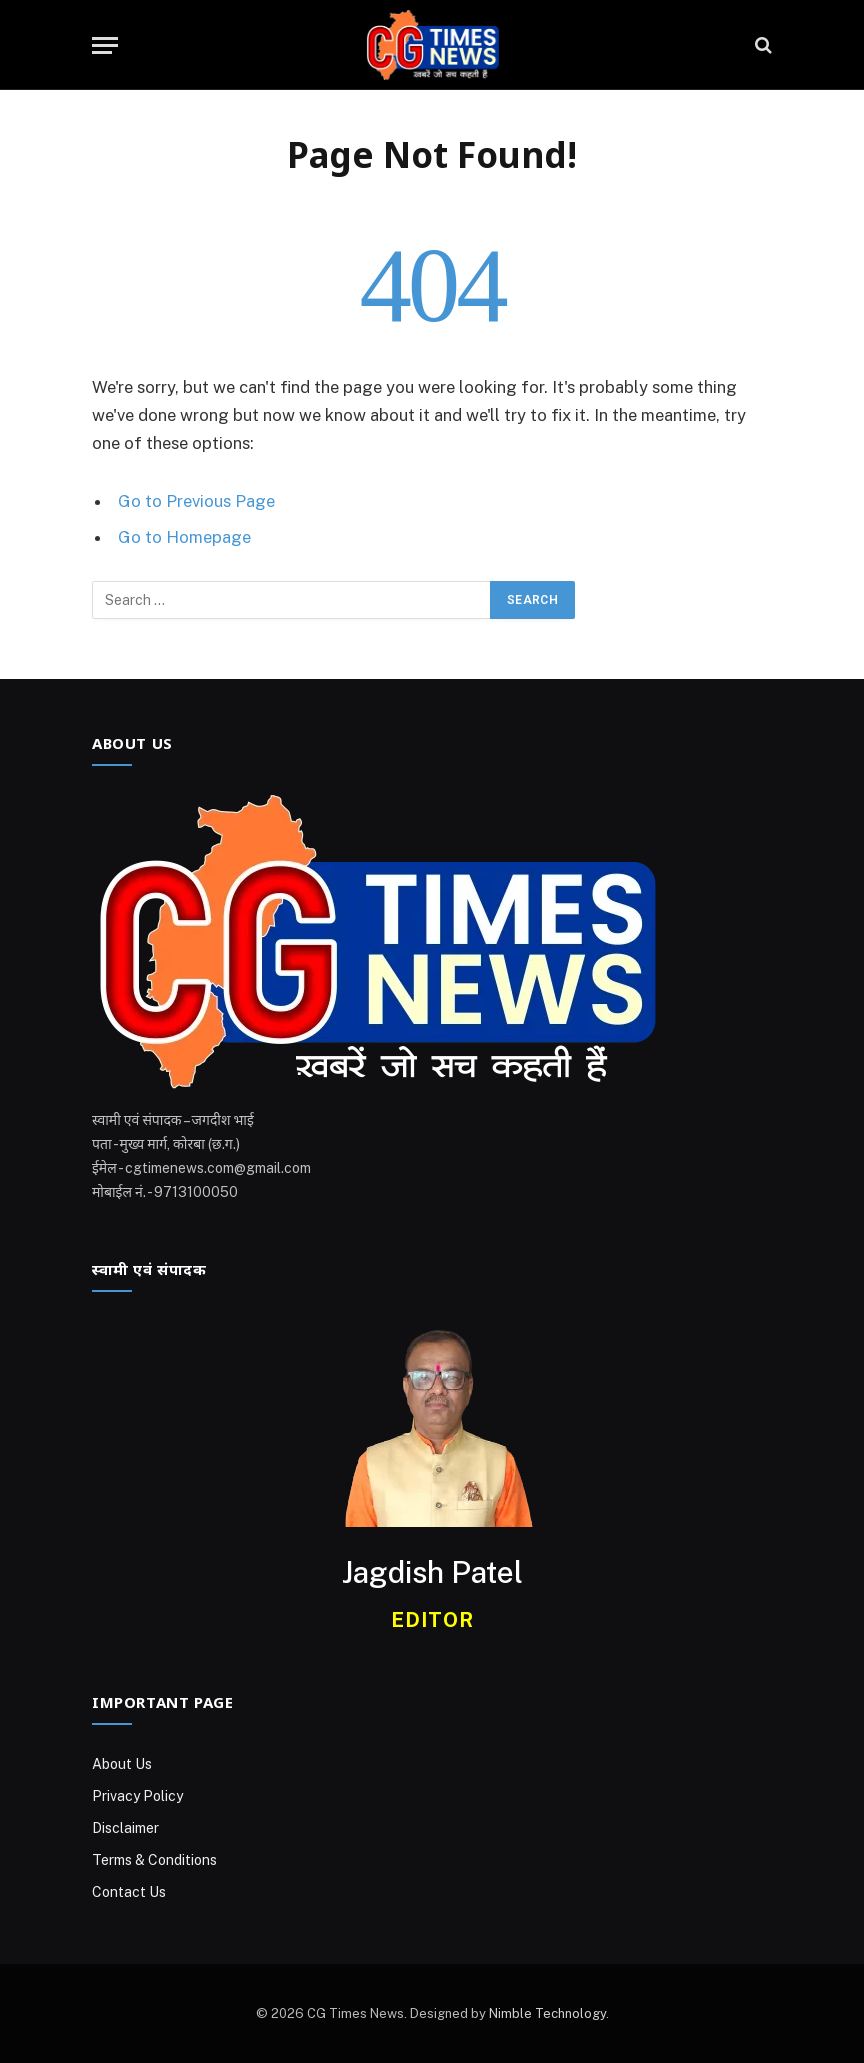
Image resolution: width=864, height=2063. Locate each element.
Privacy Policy (137, 1796)
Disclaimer (125, 1828)
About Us (122, 1764)
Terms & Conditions (154, 1860)
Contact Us (129, 1892)
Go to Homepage (184, 537)
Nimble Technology (547, 2013)
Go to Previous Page (196, 501)
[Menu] (105, 45)
